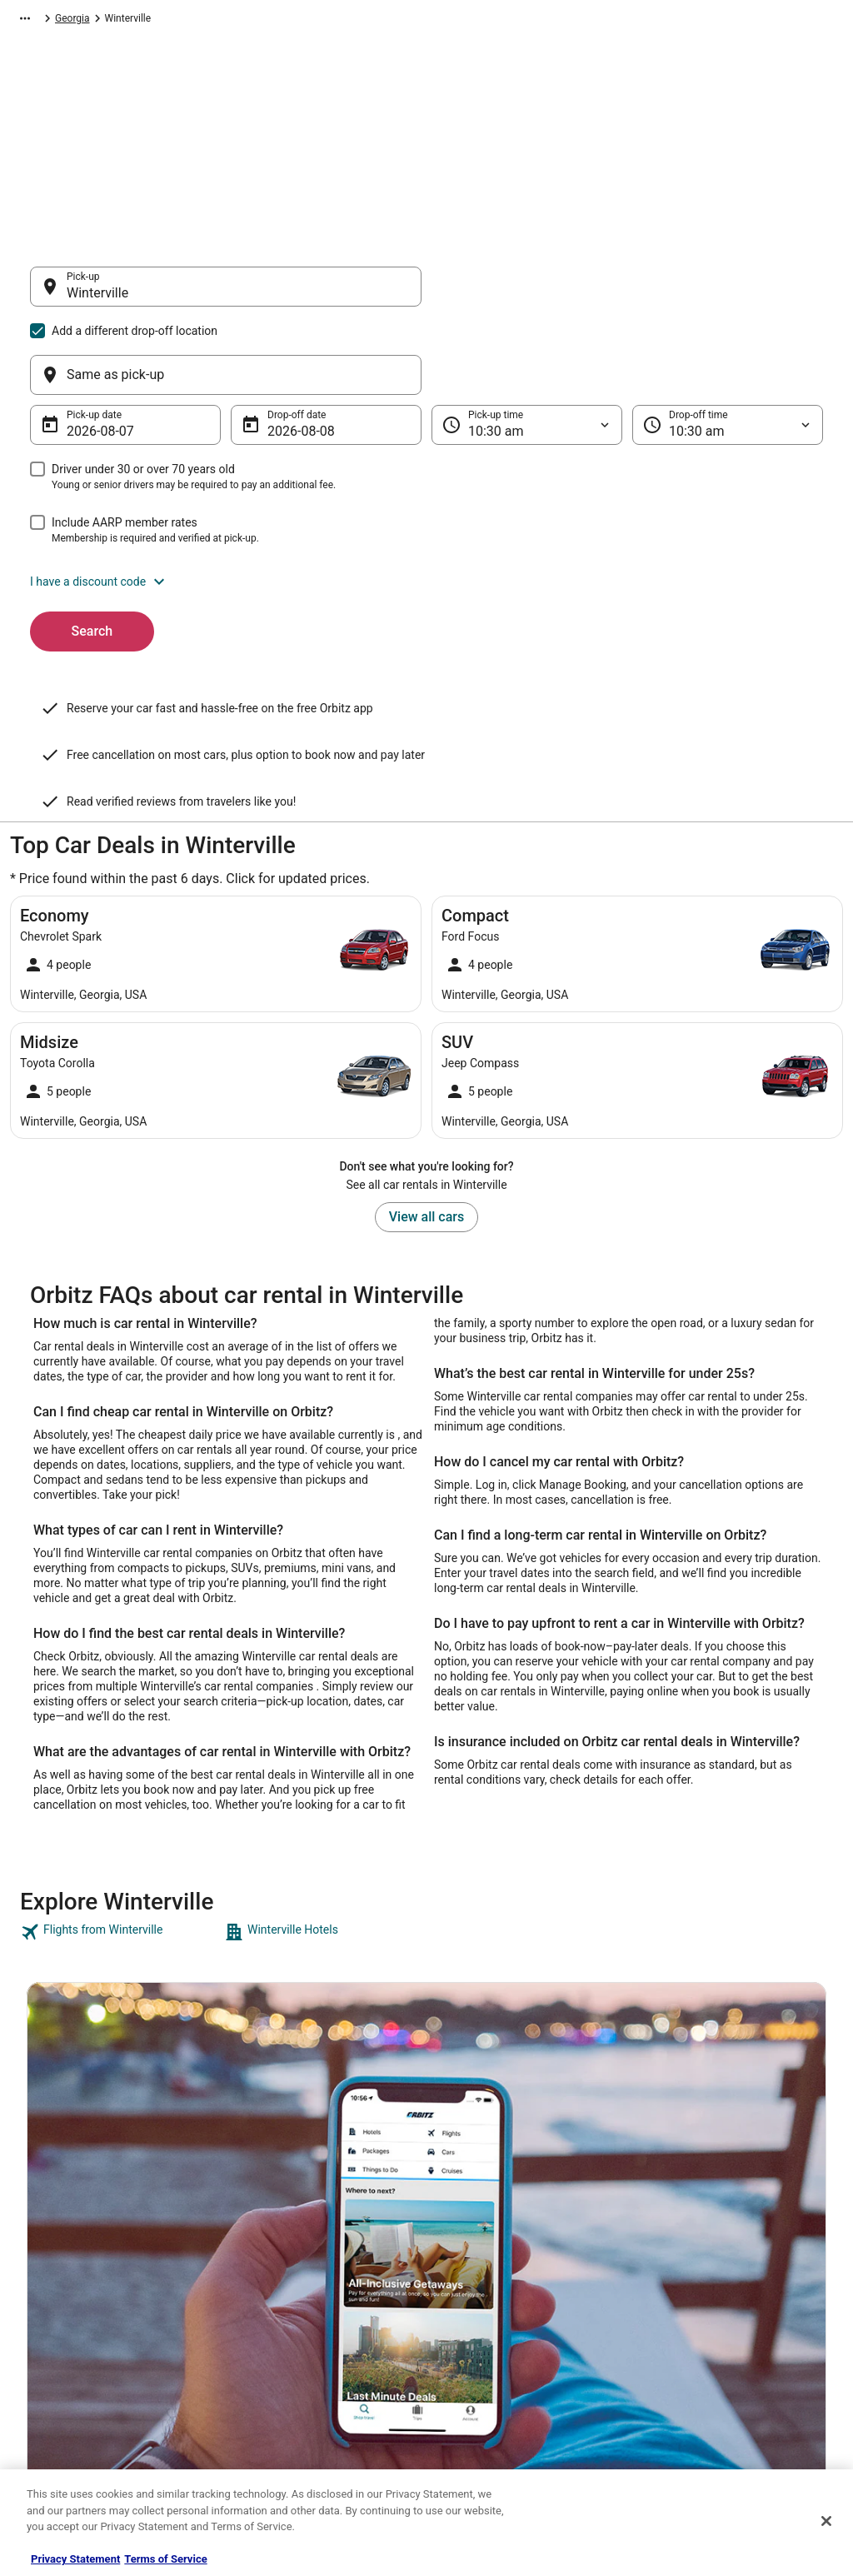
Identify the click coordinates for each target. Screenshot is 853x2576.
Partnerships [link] (55, 2298)
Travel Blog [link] (259, 2458)
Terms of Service (165, 2559)
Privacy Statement (75, 2559)
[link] (120, 1769)
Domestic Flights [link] (272, 2298)
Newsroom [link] (51, 2325)
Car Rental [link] (97, 21)
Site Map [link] (46, 2378)
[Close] (826, 2521)
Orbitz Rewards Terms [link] (492, 2325)
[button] (426, 502)
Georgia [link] (358, 21)
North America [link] (167, 21)
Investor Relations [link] (67, 2352)
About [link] (40, 2218)
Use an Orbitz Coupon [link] (699, 2338)
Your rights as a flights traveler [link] (718, 2365)
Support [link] (668, 2218)
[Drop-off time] (727, 345)
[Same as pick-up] (627, 295)
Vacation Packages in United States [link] (313, 2325)
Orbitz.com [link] (34, 21)
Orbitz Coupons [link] (269, 2378)
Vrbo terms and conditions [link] (502, 2298)
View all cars (426, 1053)
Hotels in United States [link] (286, 2218)
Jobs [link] (37, 2245)
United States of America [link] (270, 21)
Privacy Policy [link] (474, 2218)
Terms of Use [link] (472, 2272)
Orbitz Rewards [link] (60, 2405)
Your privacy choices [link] (489, 2352)
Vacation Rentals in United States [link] (308, 2245)
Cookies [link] (461, 2245)
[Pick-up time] (526, 345)
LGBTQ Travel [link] (265, 2405)
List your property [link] (65, 2272)
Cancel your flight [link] (690, 2285)
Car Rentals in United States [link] (296, 2272)
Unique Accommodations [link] (291, 2432)
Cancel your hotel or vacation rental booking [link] (729, 2251)
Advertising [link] (52, 2432)
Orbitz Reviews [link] (268, 2352)
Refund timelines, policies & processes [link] (736, 2312)
